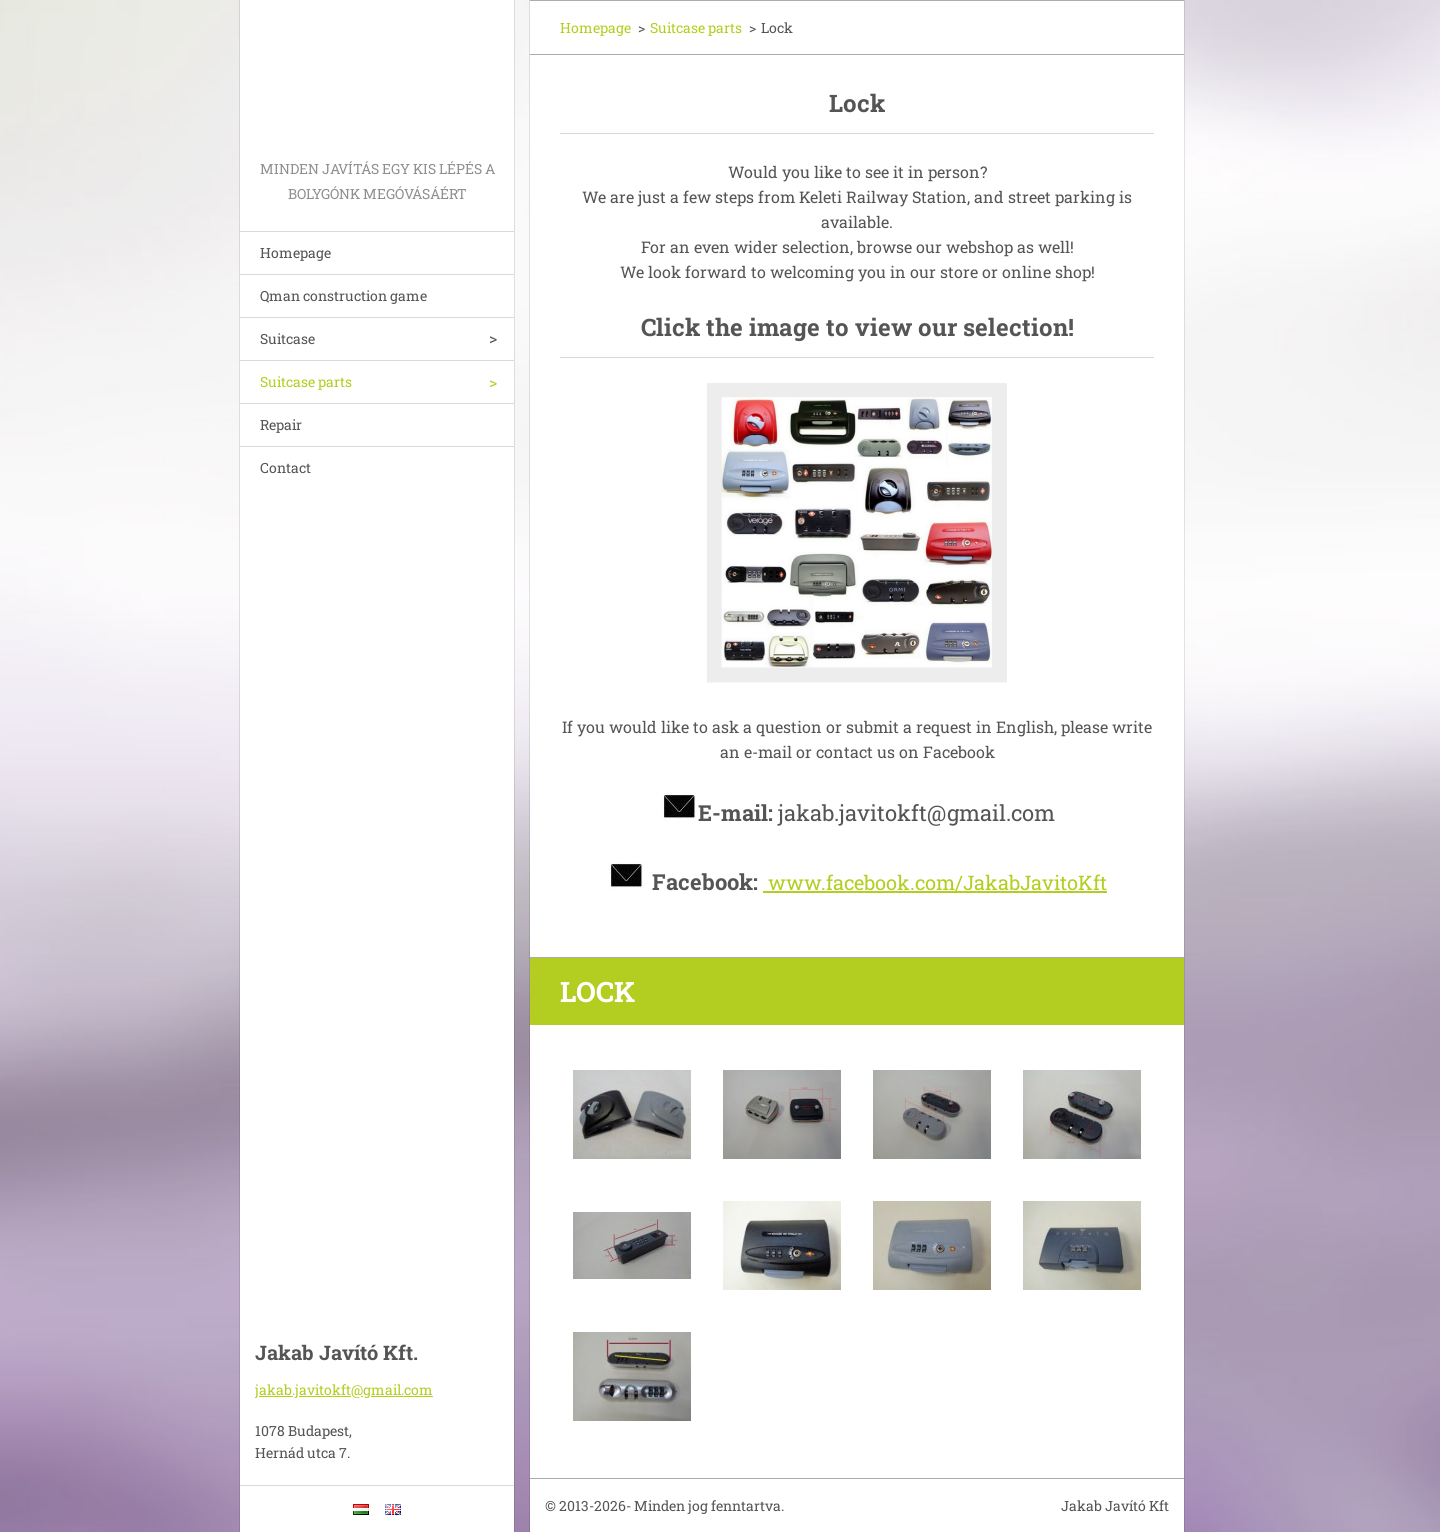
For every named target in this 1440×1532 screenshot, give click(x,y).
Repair (281, 424)
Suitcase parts (306, 381)
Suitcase (287, 338)
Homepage (295, 252)
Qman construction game (343, 295)
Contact (285, 467)
